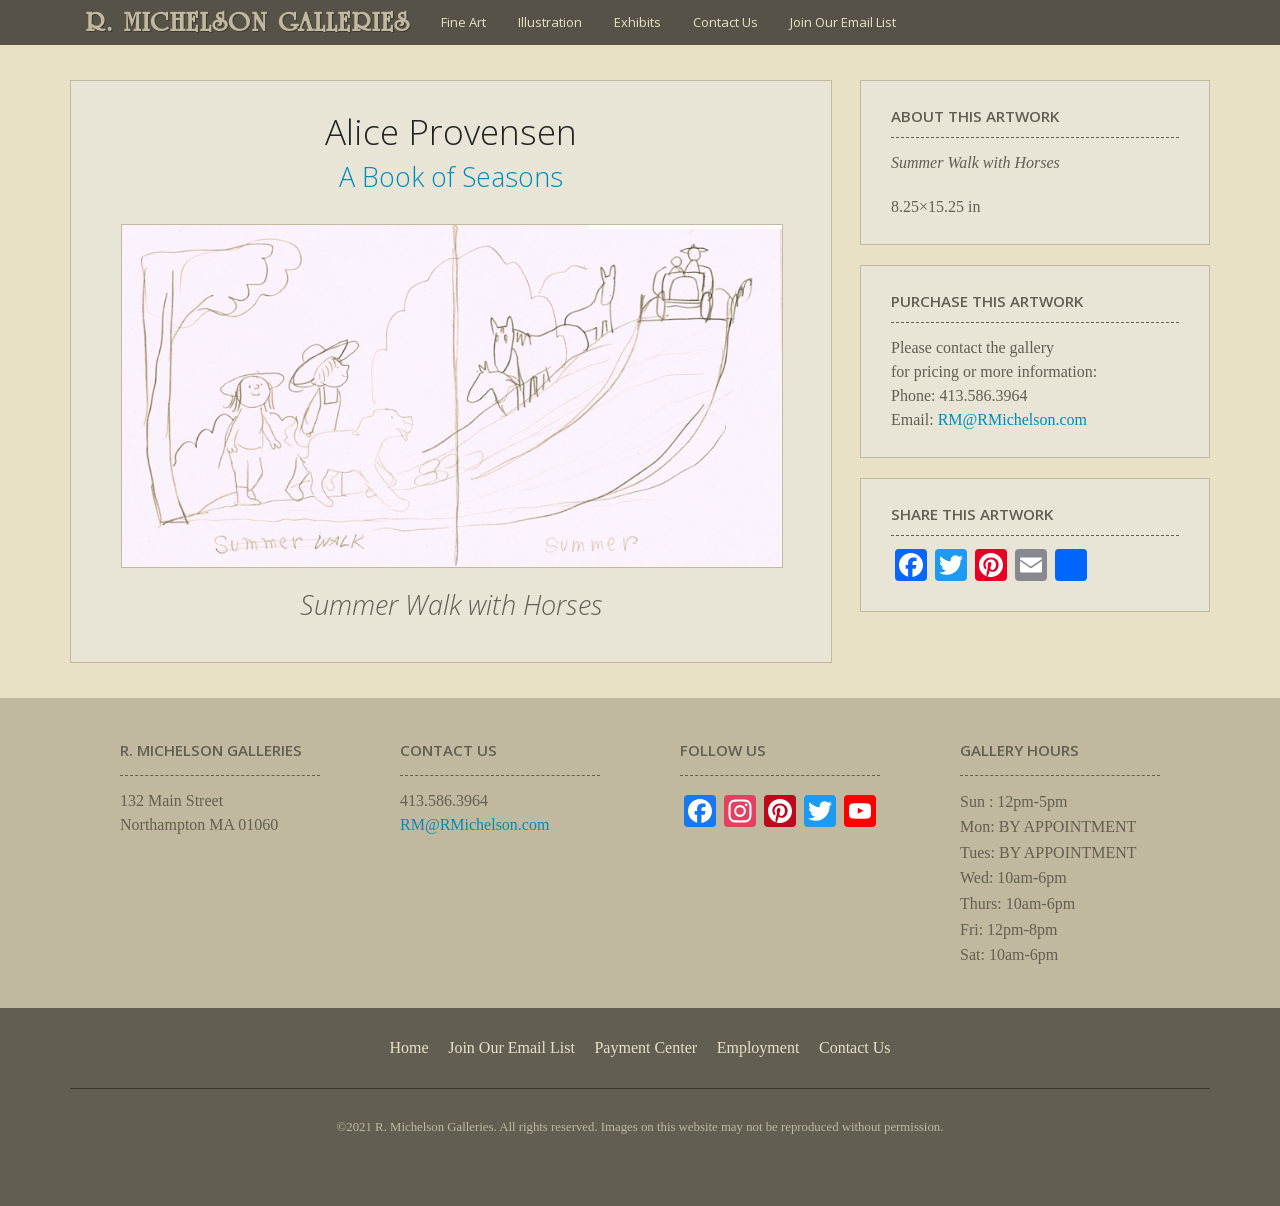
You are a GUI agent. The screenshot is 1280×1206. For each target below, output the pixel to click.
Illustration (550, 22)
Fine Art (463, 22)
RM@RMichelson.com (1012, 419)
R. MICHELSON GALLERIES (248, 22)
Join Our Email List (843, 22)
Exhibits (637, 22)
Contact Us (725, 22)
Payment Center (645, 1047)
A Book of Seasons (451, 176)
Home (408, 1047)
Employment (758, 1047)
